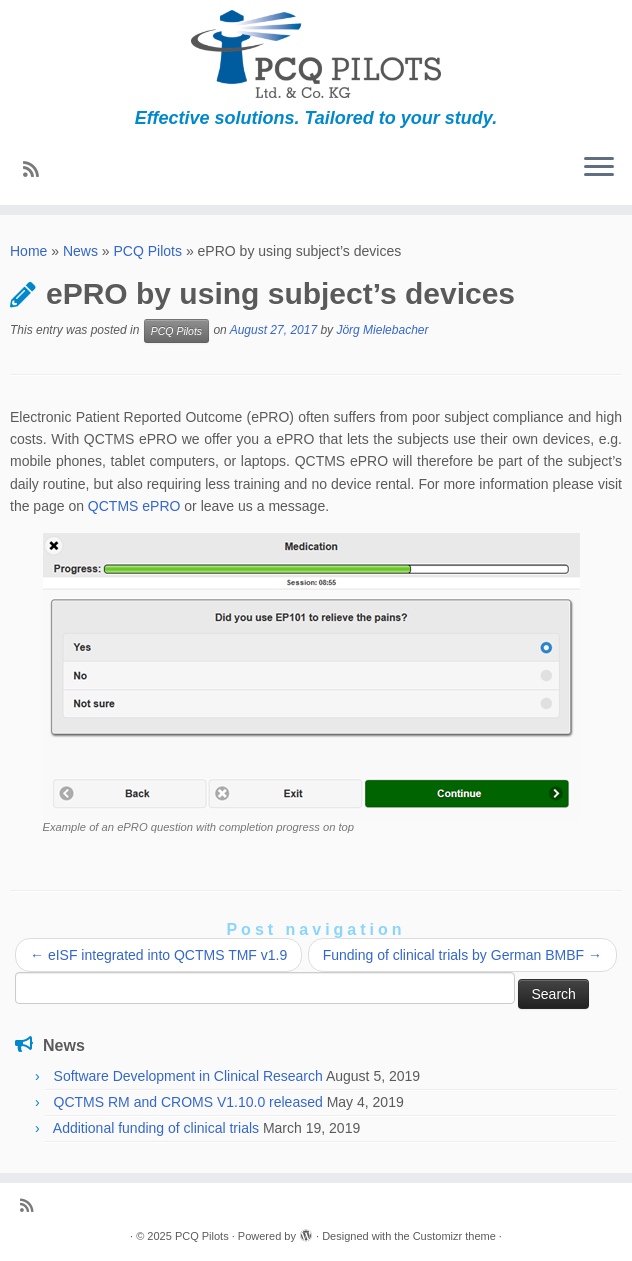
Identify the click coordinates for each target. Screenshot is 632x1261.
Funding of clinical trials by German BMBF (462, 955)
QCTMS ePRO (134, 506)
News (80, 251)
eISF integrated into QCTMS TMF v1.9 (158, 955)
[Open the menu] (599, 169)
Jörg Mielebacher (382, 330)
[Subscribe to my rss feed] (37, 170)
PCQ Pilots (148, 251)
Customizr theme (454, 1236)
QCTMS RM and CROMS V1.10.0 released (188, 1102)
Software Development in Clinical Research (188, 1076)
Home (28, 251)
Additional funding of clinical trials (156, 1128)
